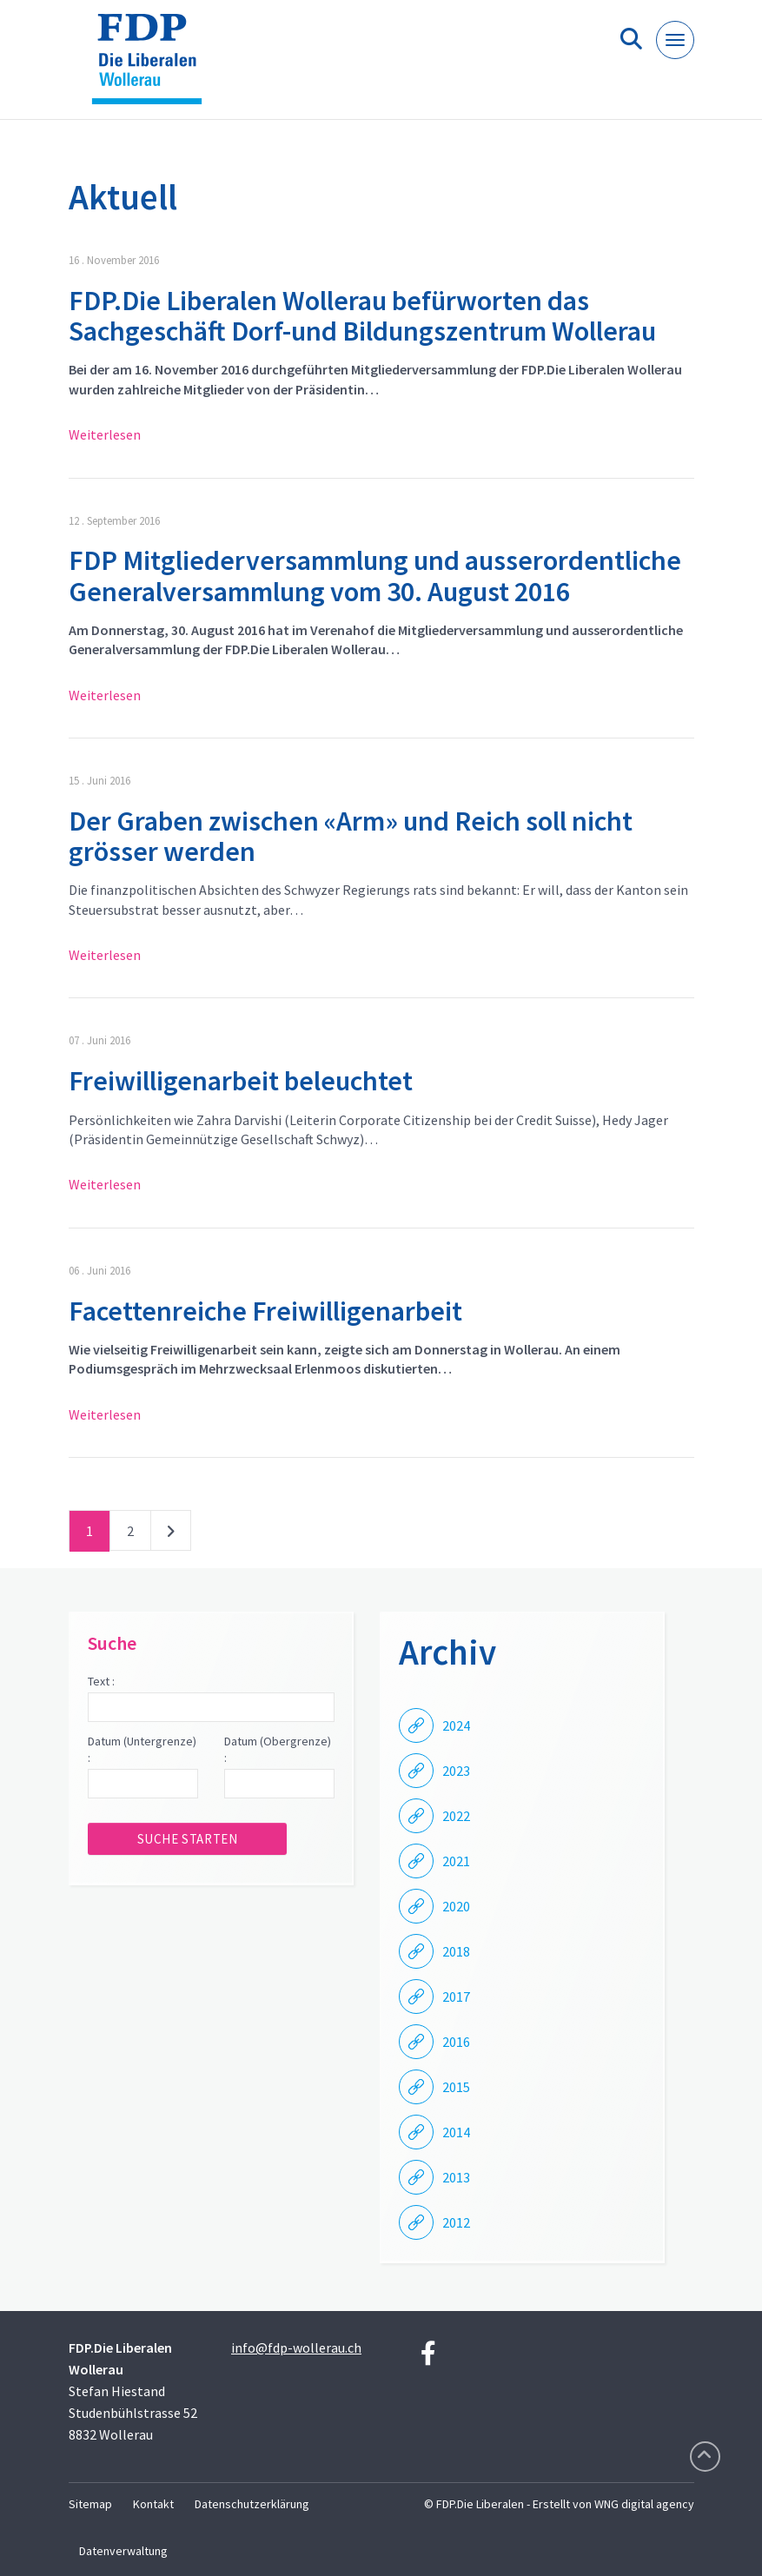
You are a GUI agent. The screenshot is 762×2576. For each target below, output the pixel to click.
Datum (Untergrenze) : (142, 1749)
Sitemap (90, 2504)
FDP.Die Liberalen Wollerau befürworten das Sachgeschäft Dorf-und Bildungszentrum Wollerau (362, 315)
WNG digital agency (644, 2504)
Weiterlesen (105, 434)
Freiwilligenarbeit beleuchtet (241, 1080)
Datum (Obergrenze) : (277, 1749)
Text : (101, 1681)
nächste (170, 1534)
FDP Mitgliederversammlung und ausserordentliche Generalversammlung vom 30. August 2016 (375, 575)
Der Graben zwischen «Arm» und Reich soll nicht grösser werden (351, 836)
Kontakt (153, 2504)
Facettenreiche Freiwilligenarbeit (265, 1311)
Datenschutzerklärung (252, 2504)
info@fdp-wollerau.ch (296, 2347)
